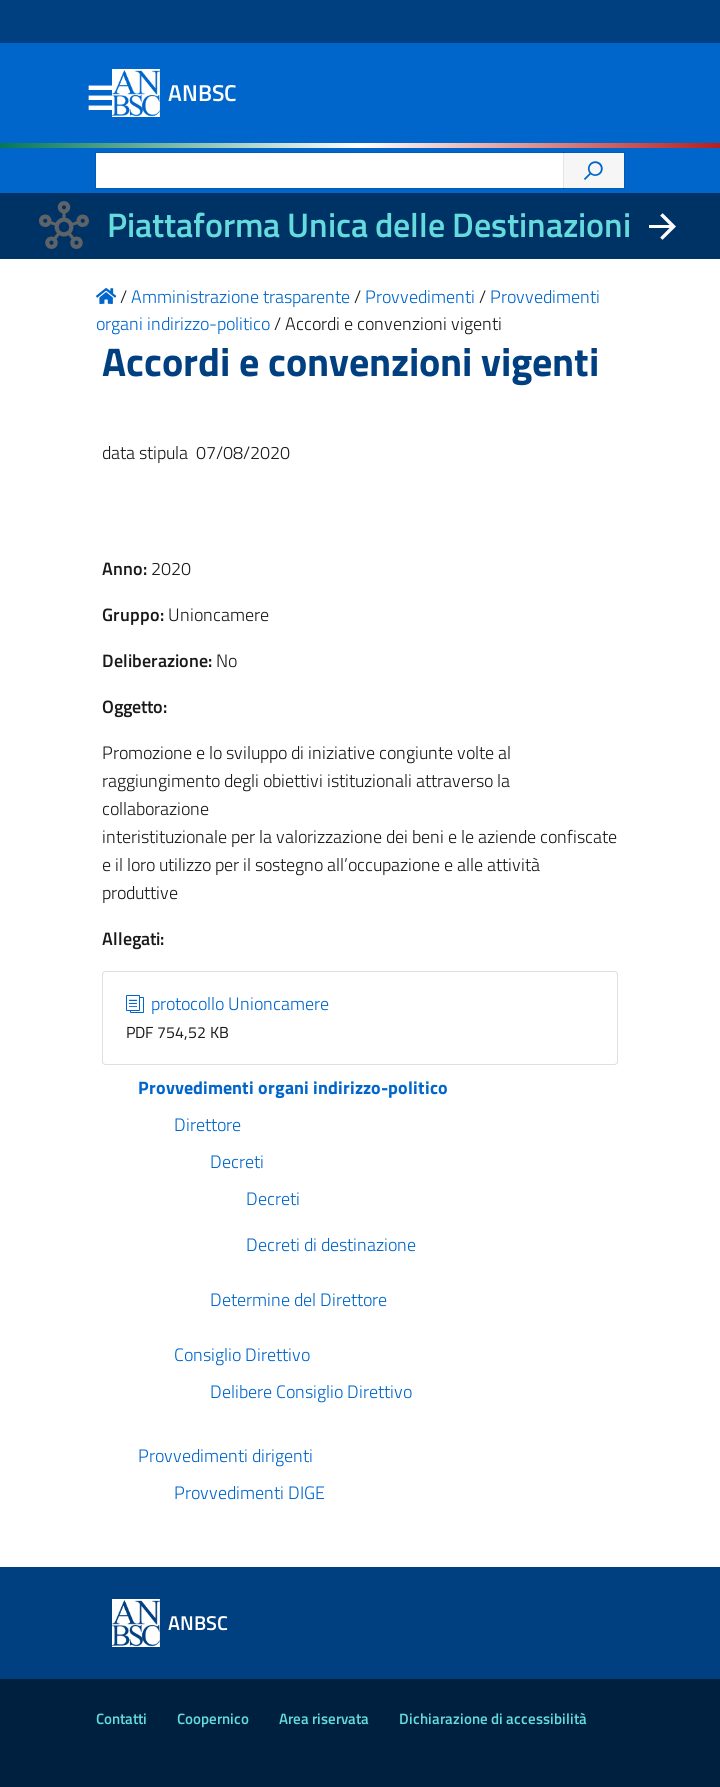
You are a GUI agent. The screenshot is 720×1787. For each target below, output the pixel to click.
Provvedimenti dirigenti (225, 1455)
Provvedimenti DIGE (249, 1492)
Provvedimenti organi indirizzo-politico (293, 1087)
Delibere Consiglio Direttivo (311, 1391)
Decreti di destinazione (331, 1244)
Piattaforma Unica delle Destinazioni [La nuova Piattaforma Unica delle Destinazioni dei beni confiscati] (369, 224)
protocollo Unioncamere (228, 1003)
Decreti (237, 1161)
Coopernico (213, 1718)
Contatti (121, 1718)
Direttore (207, 1124)
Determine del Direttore (298, 1299)
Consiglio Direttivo (242, 1354)
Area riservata (324, 1718)
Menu (100, 99)
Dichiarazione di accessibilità (493, 1718)
